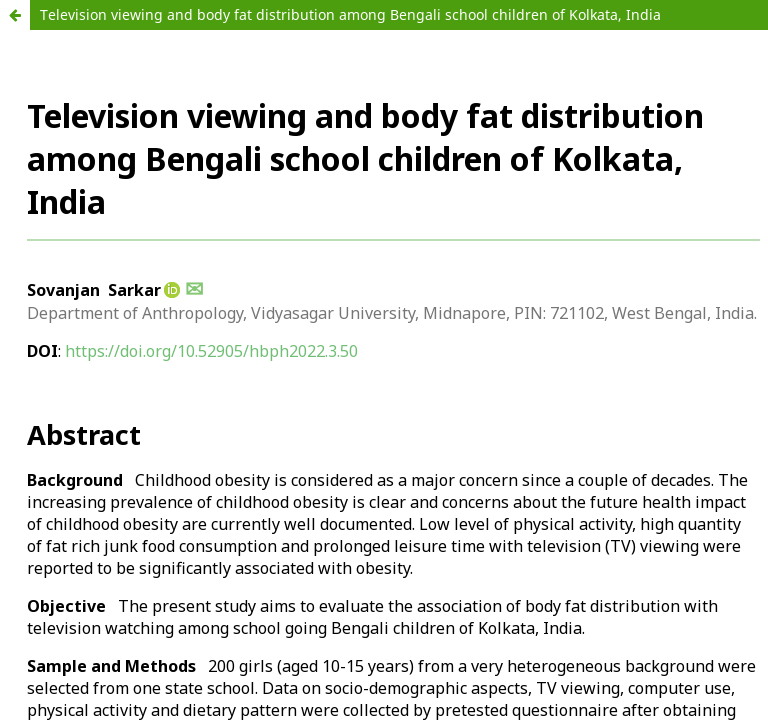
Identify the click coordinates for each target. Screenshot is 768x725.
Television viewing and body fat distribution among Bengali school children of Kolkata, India (350, 14)
